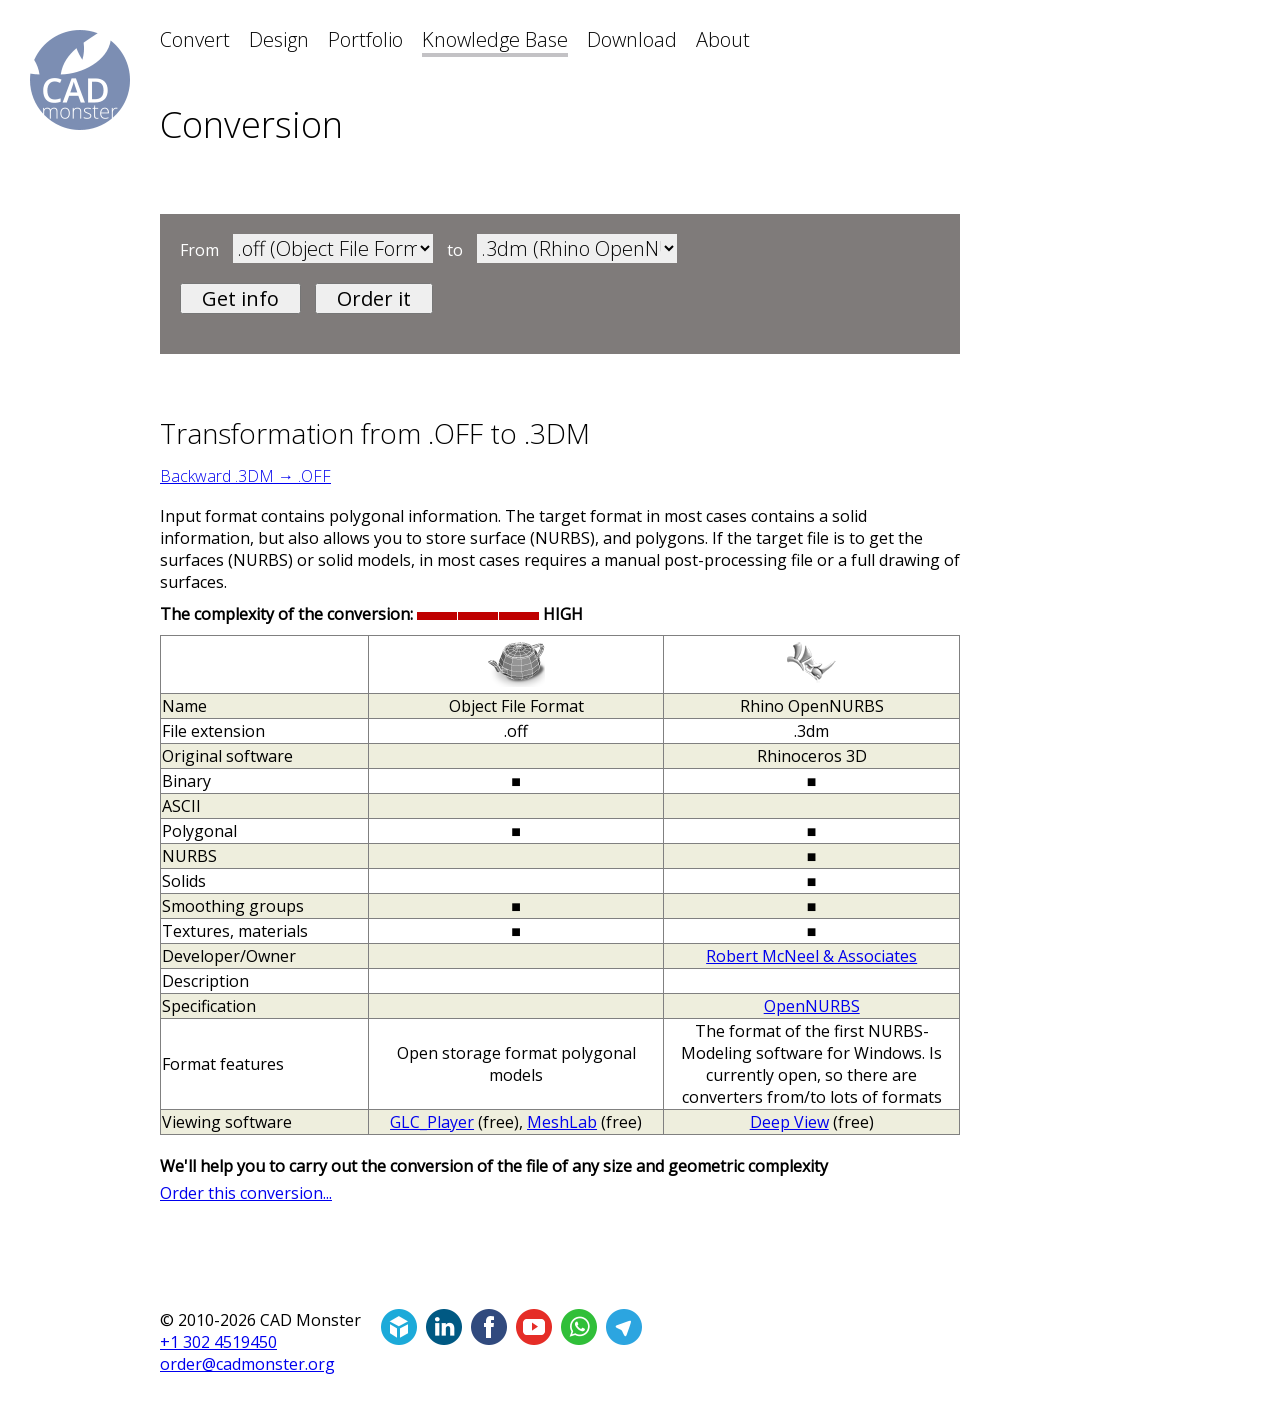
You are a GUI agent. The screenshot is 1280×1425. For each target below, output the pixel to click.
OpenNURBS (812, 1006)
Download (632, 39)
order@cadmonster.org (247, 1364)
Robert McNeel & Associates (811, 956)
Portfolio (365, 39)
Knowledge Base (495, 39)
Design (279, 39)
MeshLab (562, 1122)
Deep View (789, 1122)
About (723, 39)
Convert (195, 39)
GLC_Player (432, 1122)
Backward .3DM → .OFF (245, 476)
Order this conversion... (246, 1193)
